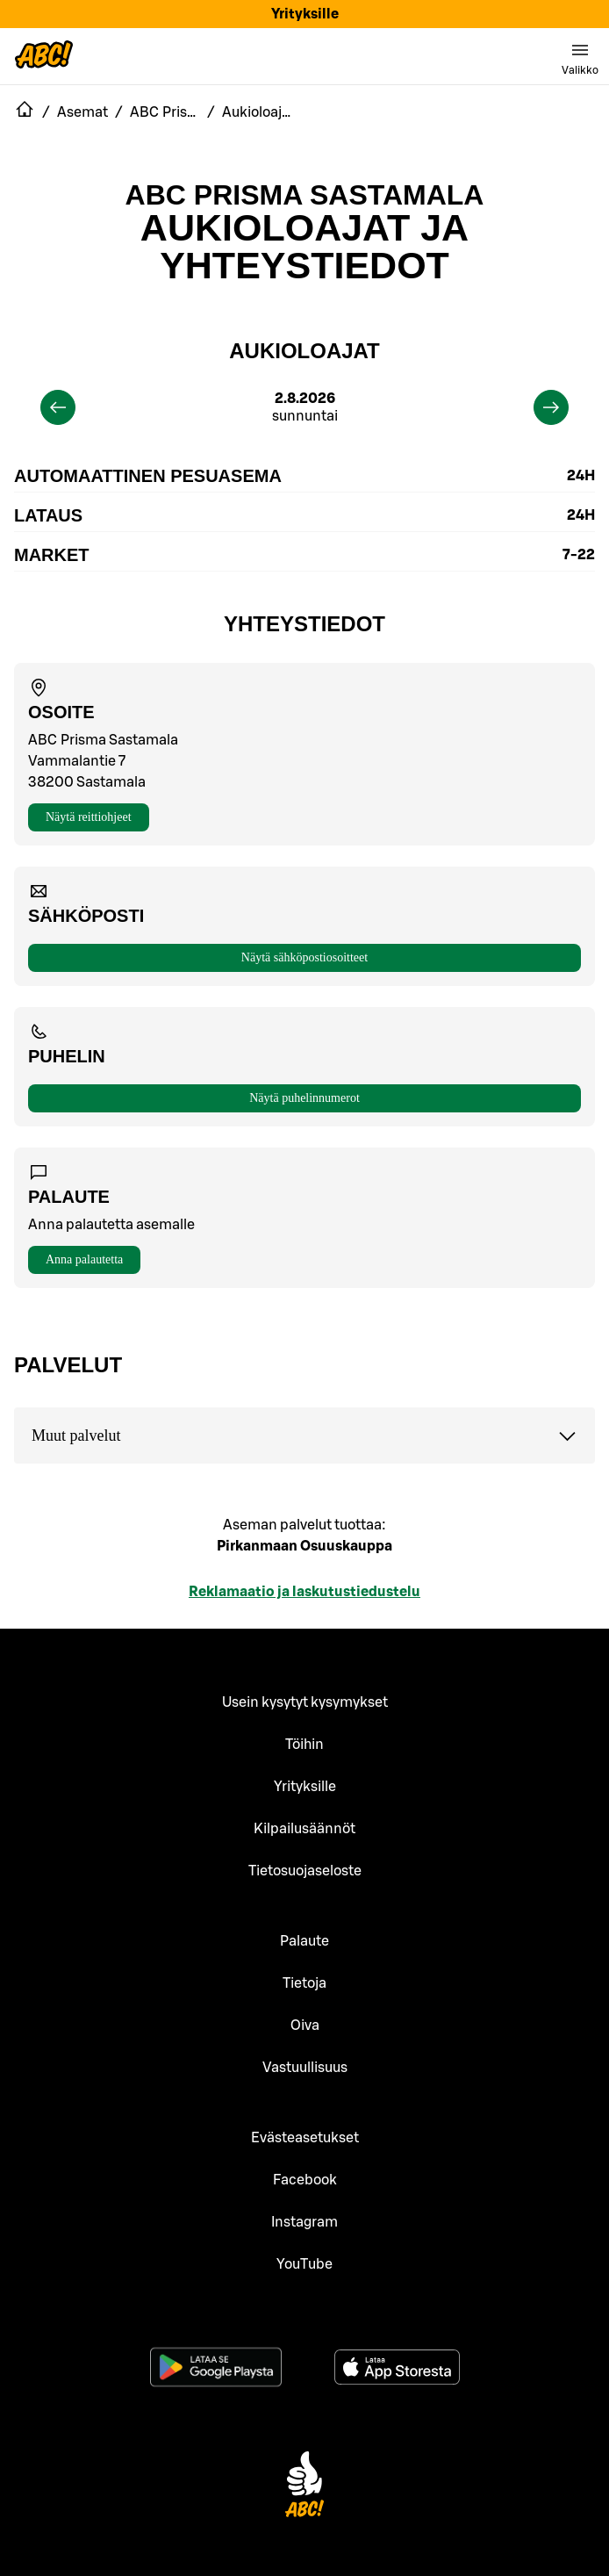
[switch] (580, 56)
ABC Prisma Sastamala (304, 195)
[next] (551, 407)
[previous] (57, 407)
